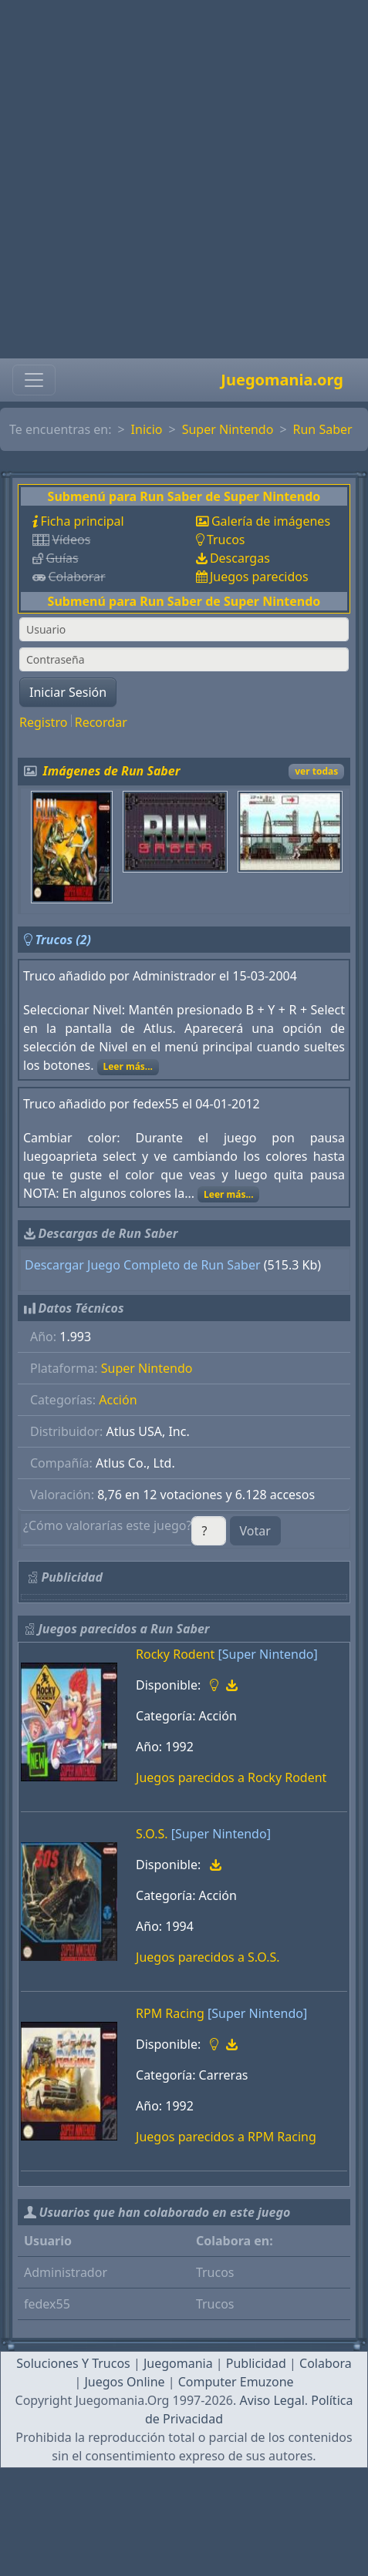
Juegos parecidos (259, 576)
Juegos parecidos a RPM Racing (226, 2136)
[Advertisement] (179, 179)
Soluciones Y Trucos (73, 2363)
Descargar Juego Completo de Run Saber (143, 1264)
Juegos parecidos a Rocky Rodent (231, 1777)
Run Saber (323, 429)
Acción (118, 1399)
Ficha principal (81, 521)
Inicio (147, 429)
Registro (43, 722)
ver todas (316, 771)
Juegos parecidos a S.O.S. (208, 1957)
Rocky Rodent (175, 1654)
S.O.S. (152, 1833)
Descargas (240, 558)
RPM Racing (170, 2013)
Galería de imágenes (270, 521)
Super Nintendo (228, 429)
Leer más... (128, 1066)
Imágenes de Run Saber (112, 770)
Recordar (101, 722)
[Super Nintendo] (268, 1654)
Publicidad (256, 2363)
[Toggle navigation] (34, 380)
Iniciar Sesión (67, 692)
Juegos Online (124, 2381)
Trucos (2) (63, 939)
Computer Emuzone (236, 2381)
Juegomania (178, 2363)
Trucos (226, 539)
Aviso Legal (271, 2400)
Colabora (325, 2363)
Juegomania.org (282, 379)
